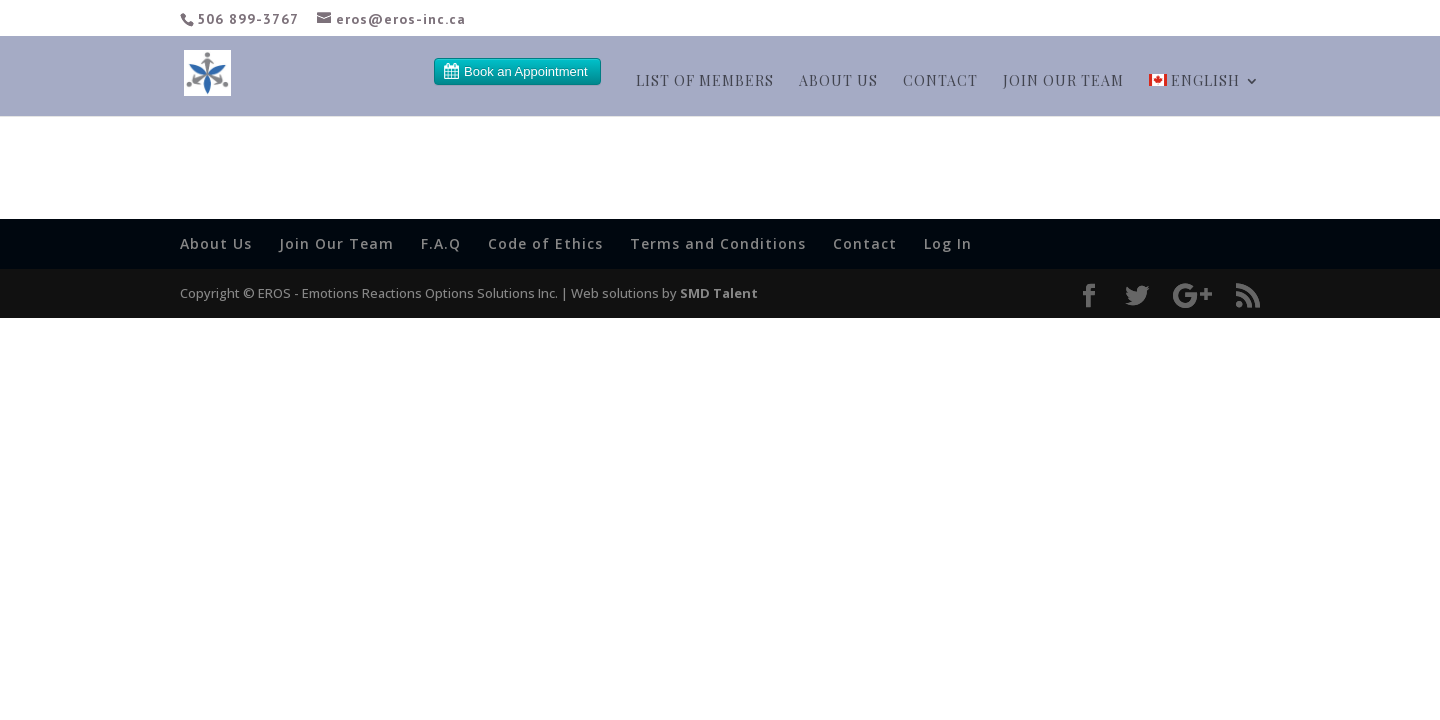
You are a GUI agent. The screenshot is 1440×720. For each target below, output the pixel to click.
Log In (948, 243)
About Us (838, 82)
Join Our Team (336, 243)
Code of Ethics (545, 243)
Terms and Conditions (718, 243)
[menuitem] (1204, 95)
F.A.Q (441, 243)
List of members (705, 82)
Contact (940, 82)
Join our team (1063, 82)
